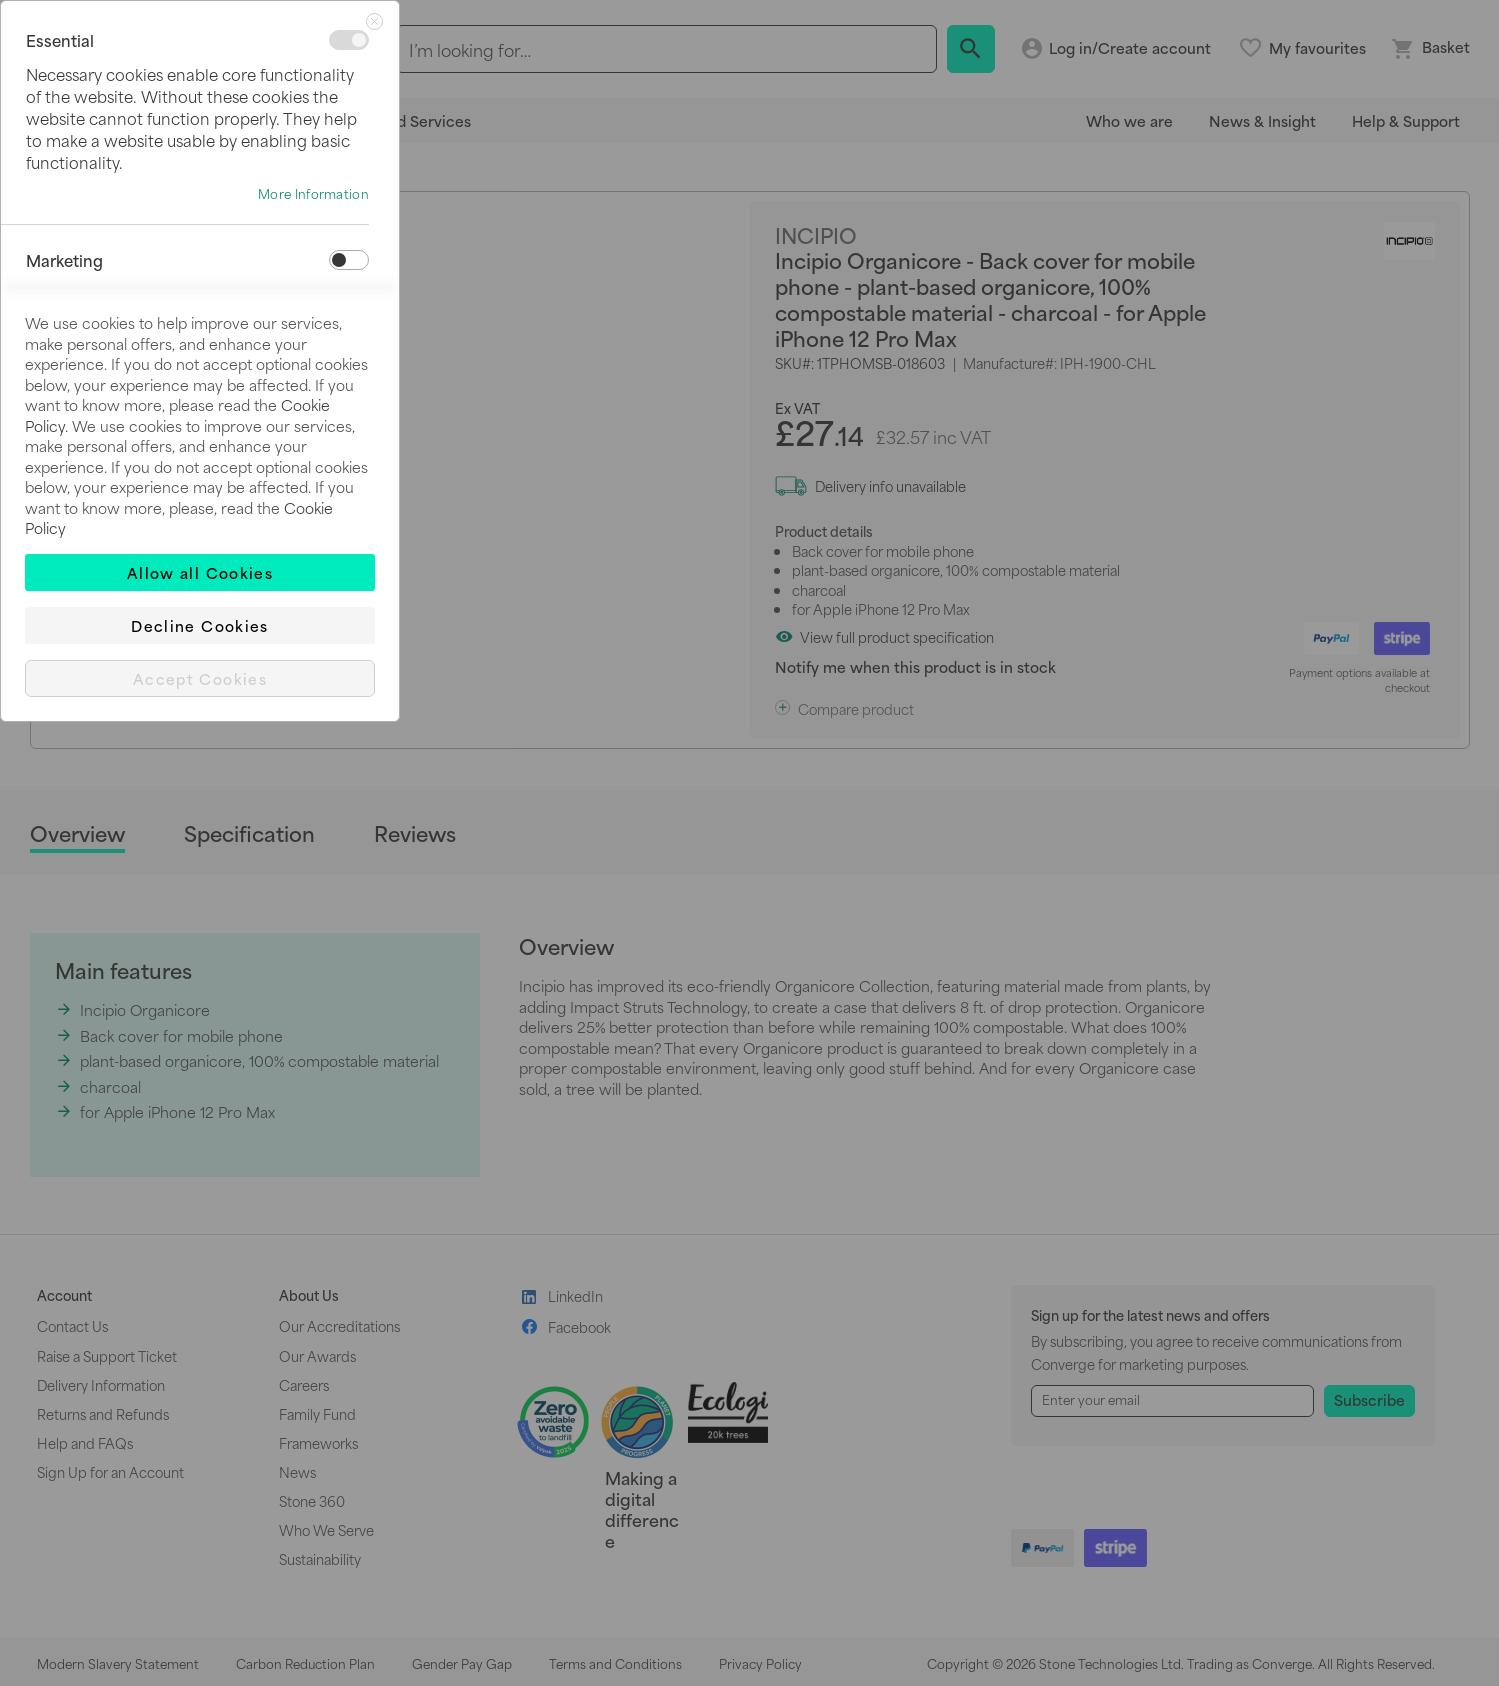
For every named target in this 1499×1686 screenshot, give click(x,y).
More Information (313, 194)
